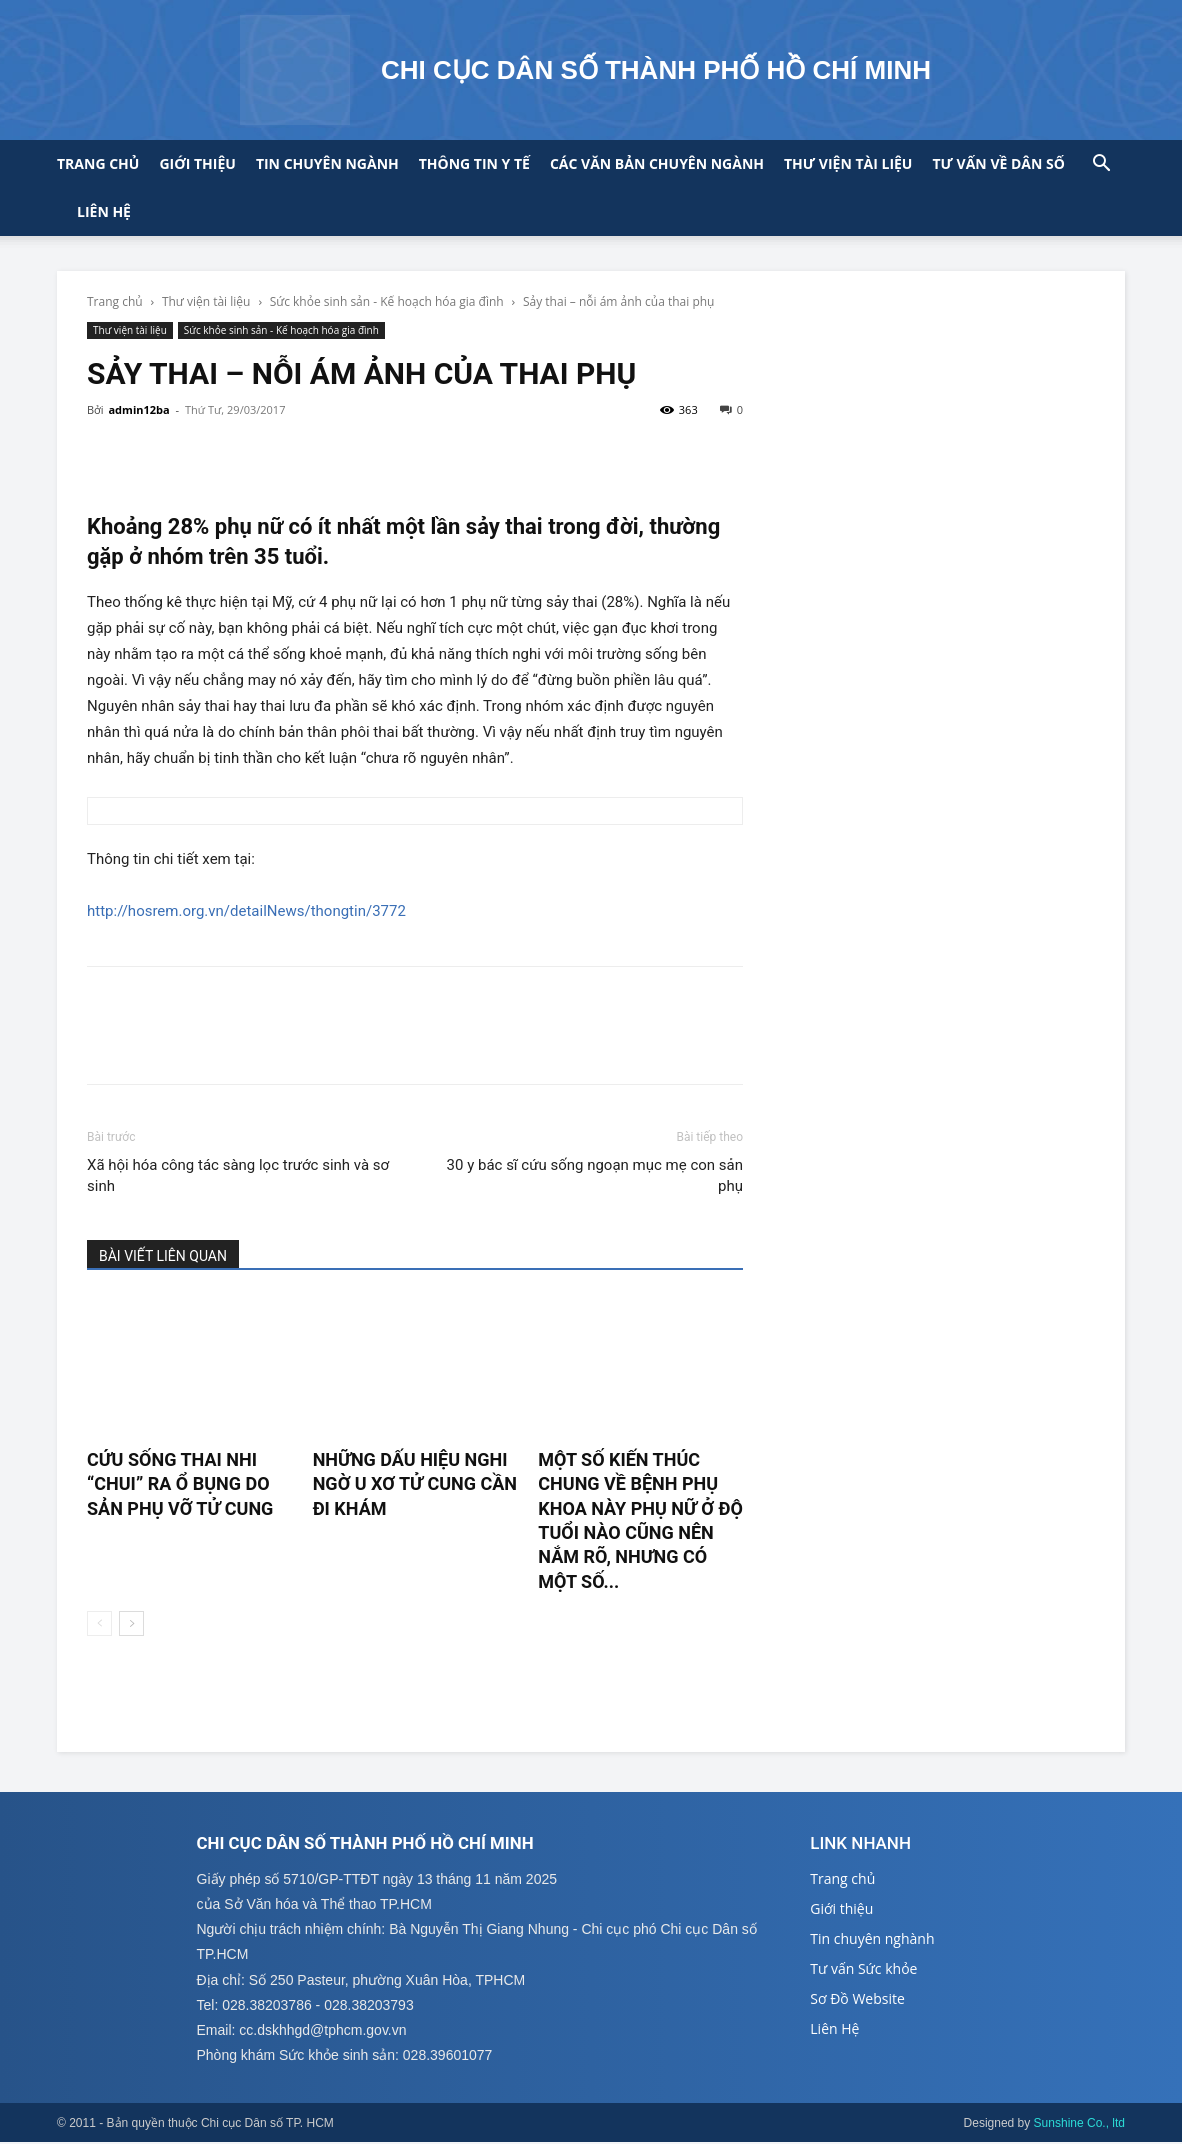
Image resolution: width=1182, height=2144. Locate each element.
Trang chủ (98, 163)
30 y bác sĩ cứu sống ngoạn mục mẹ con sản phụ (595, 1175)
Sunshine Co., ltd (1079, 2125)
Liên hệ (104, 211)
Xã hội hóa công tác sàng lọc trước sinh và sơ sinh (238, 1175)
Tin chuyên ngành (327, 163)
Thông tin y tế (474, 163)
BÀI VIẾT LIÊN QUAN (163, 1256)
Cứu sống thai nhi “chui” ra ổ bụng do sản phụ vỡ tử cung (180, 1484)
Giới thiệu (197, 163)
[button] (1101, 165)
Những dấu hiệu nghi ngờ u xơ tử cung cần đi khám (415, 1484)
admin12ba (138, 409)
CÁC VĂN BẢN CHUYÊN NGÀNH (657, 163)
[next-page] (131, 1623)
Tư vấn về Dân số (998, 163)
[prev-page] (99, 1623)
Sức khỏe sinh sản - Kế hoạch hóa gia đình (387, 301)
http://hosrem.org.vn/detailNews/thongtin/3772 (246, 911)
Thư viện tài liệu (848, 163)
